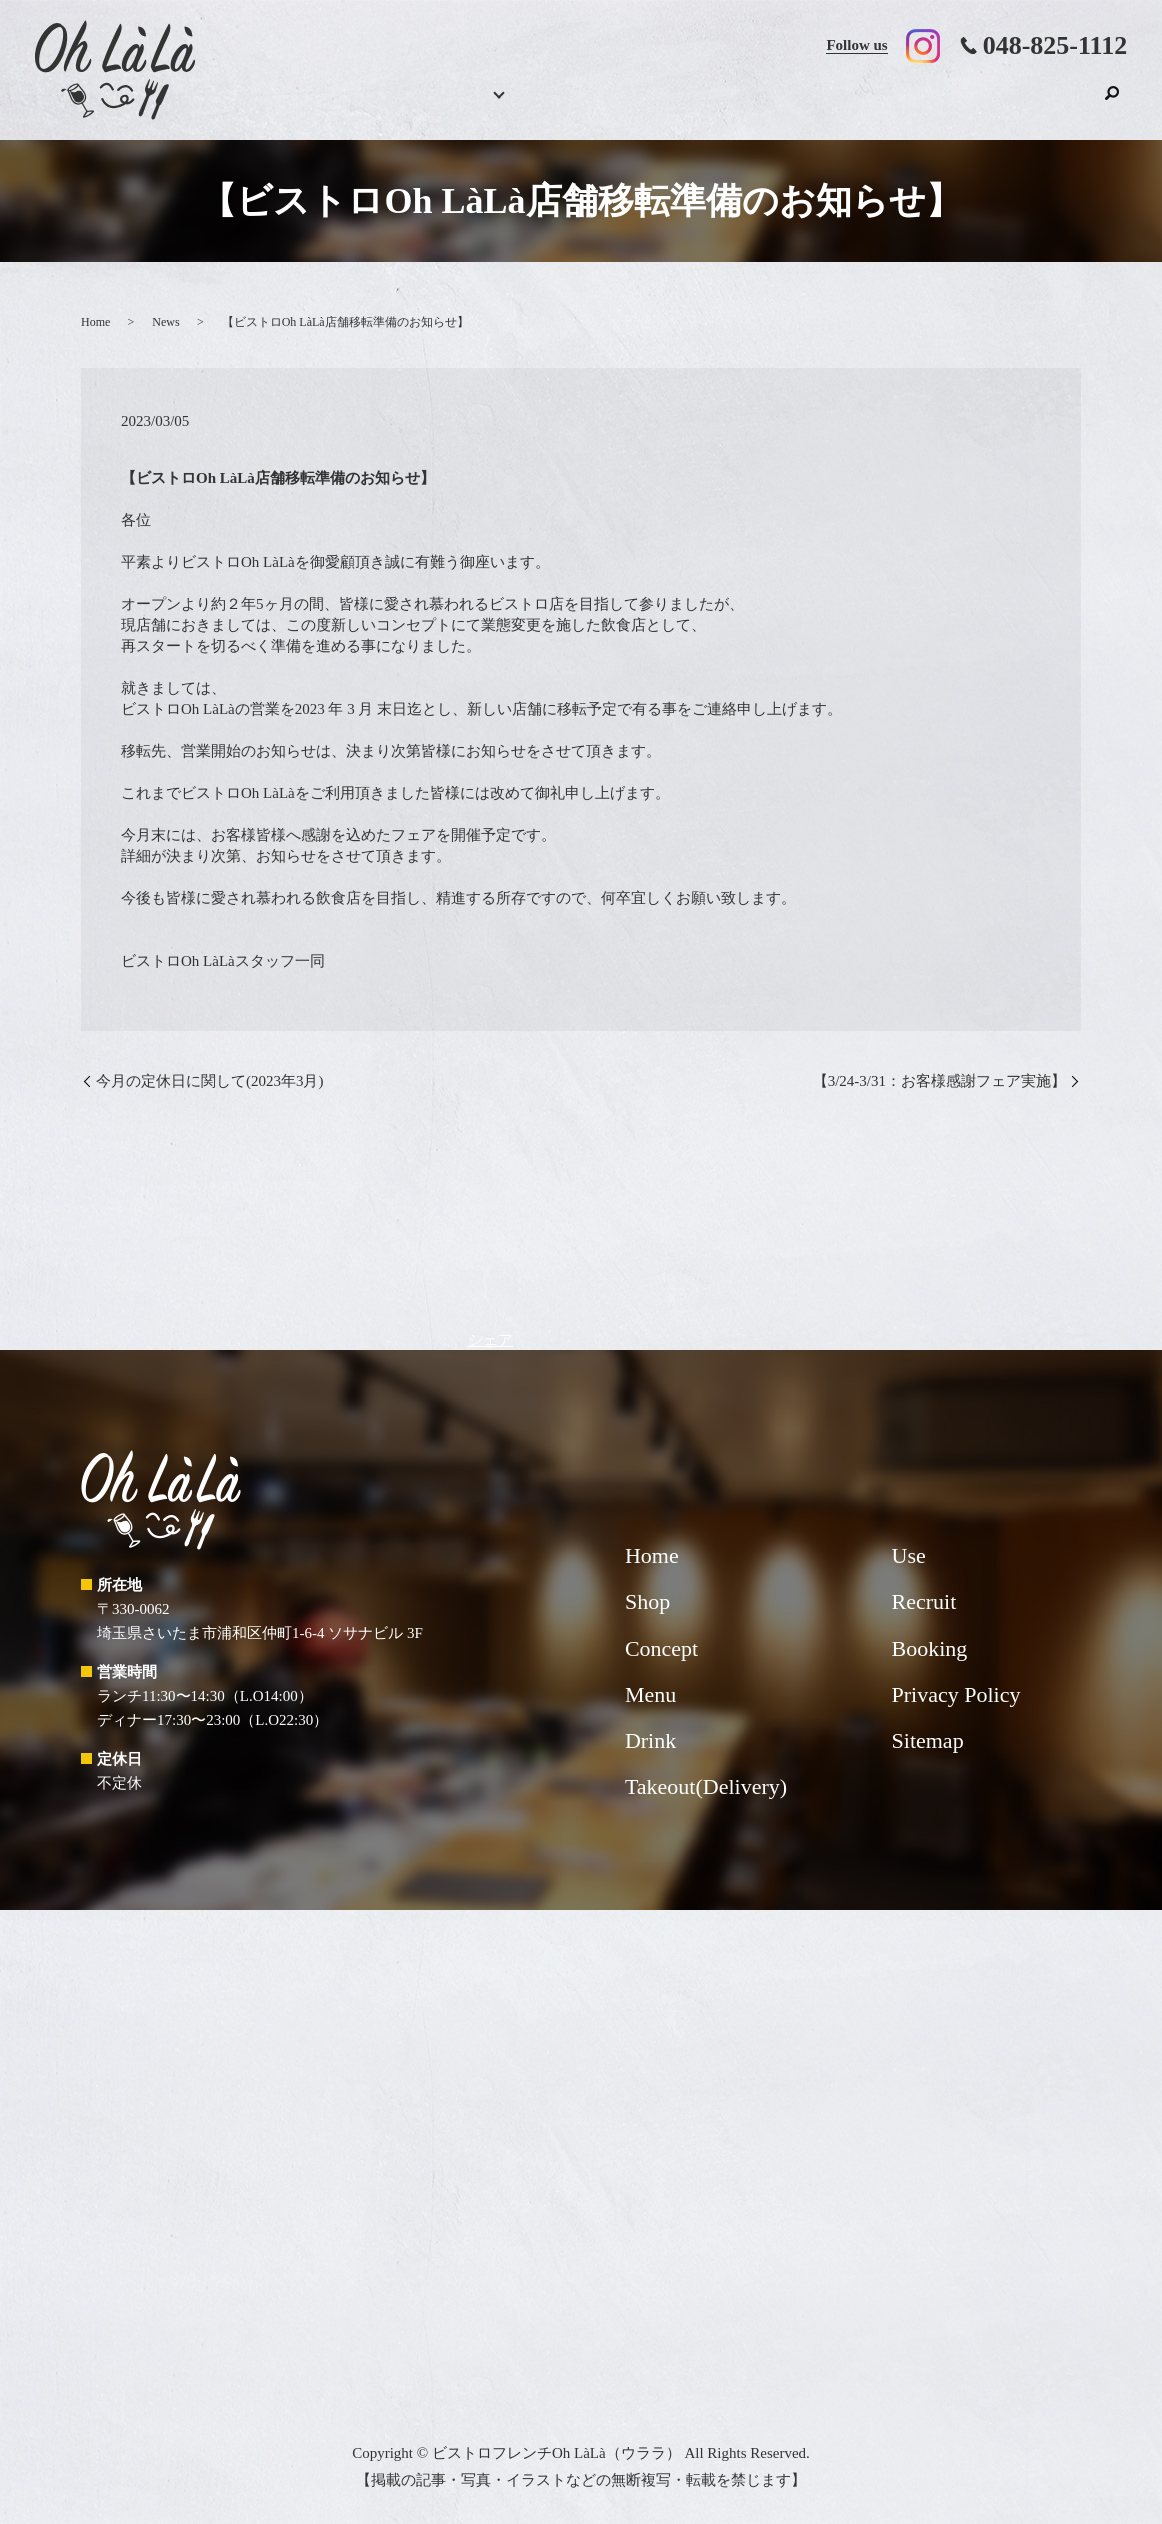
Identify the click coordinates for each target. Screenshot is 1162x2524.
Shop (1063, 105)
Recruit (995, 105)
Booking (457, 105)
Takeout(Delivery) (797, 105)
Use (914, 105)
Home (393, 105)
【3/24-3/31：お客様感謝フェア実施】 (939, 1081)
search (1112, 103)
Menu (528, 105)
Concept (686, 105)
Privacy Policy (956, 1694)
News (165, 322)
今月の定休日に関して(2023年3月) (210, 1081)
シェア (490, 1340)
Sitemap (928, 1740)
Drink (612, 105)
